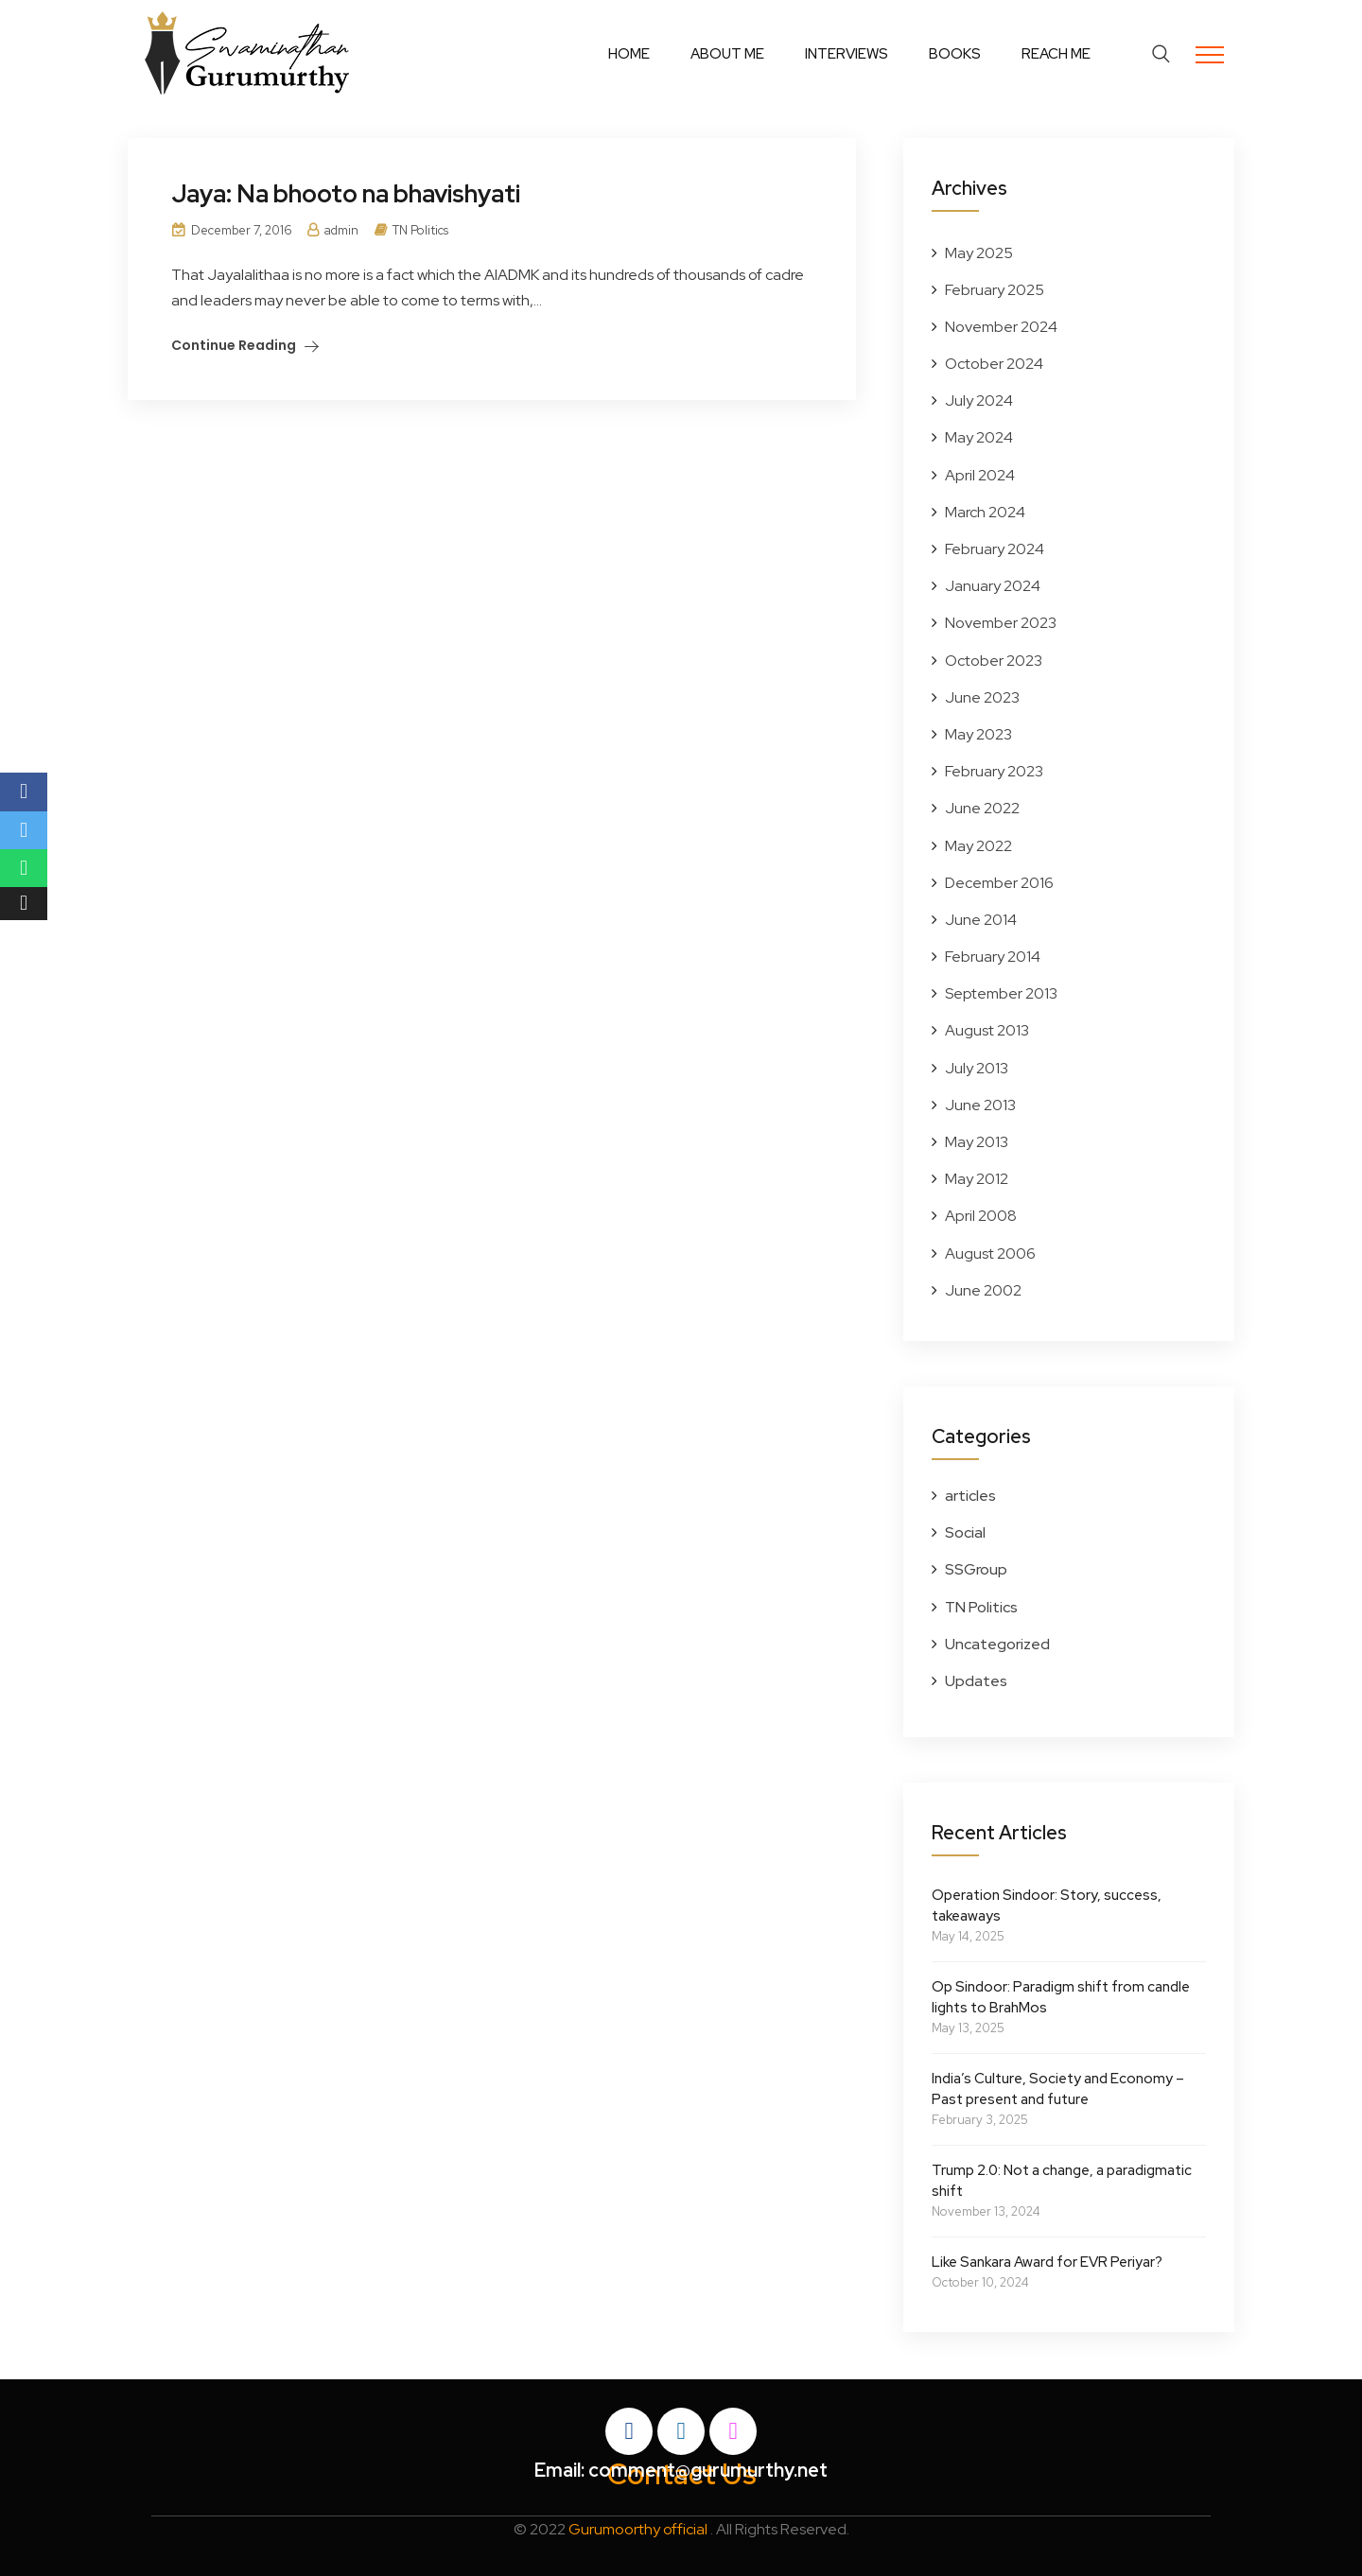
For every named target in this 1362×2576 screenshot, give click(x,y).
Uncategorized (997, 1644)
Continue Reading (233, 345)
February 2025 (994, 290)
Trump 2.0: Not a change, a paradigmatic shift (1062, 2181)
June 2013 (980, 1105)
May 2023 (978, 734)
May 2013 (976, 1142)
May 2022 (978, 846)
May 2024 (979, 437)
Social (965, 1532)
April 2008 (981, 1216)
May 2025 (979, 253)
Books (955, 53)
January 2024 (992, 586)
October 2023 (993, 660)
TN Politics (420, 230)
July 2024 (979, 400)
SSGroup (976, 1569)
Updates (976, 1681)
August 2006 (990, 1253)
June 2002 (983, 1290)
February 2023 (994, 771)
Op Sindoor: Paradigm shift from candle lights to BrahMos (1061, 1997)
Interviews (846, 53)
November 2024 (1001, 327)
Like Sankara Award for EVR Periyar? (1047, 2262)
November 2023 (1000, 623)
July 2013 (976, 1068)
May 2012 (976, 1179)
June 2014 (981, 920)
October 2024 (994, 364)
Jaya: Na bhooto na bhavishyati (346, 194)
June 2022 (982, 808)
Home (629, 53)
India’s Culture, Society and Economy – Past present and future (1058, 2089)
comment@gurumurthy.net (708, 2470)
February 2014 (992, 956)
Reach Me (1056, 53)
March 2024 (985, 512)
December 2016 (999, 883)
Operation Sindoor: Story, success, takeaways (1046, 1905)
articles (970, 1496)
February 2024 (994, 549)
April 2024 (980, 475)
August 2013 (987, 1030)
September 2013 (1001, 993)
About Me (727, 53)
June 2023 (982, 697)
